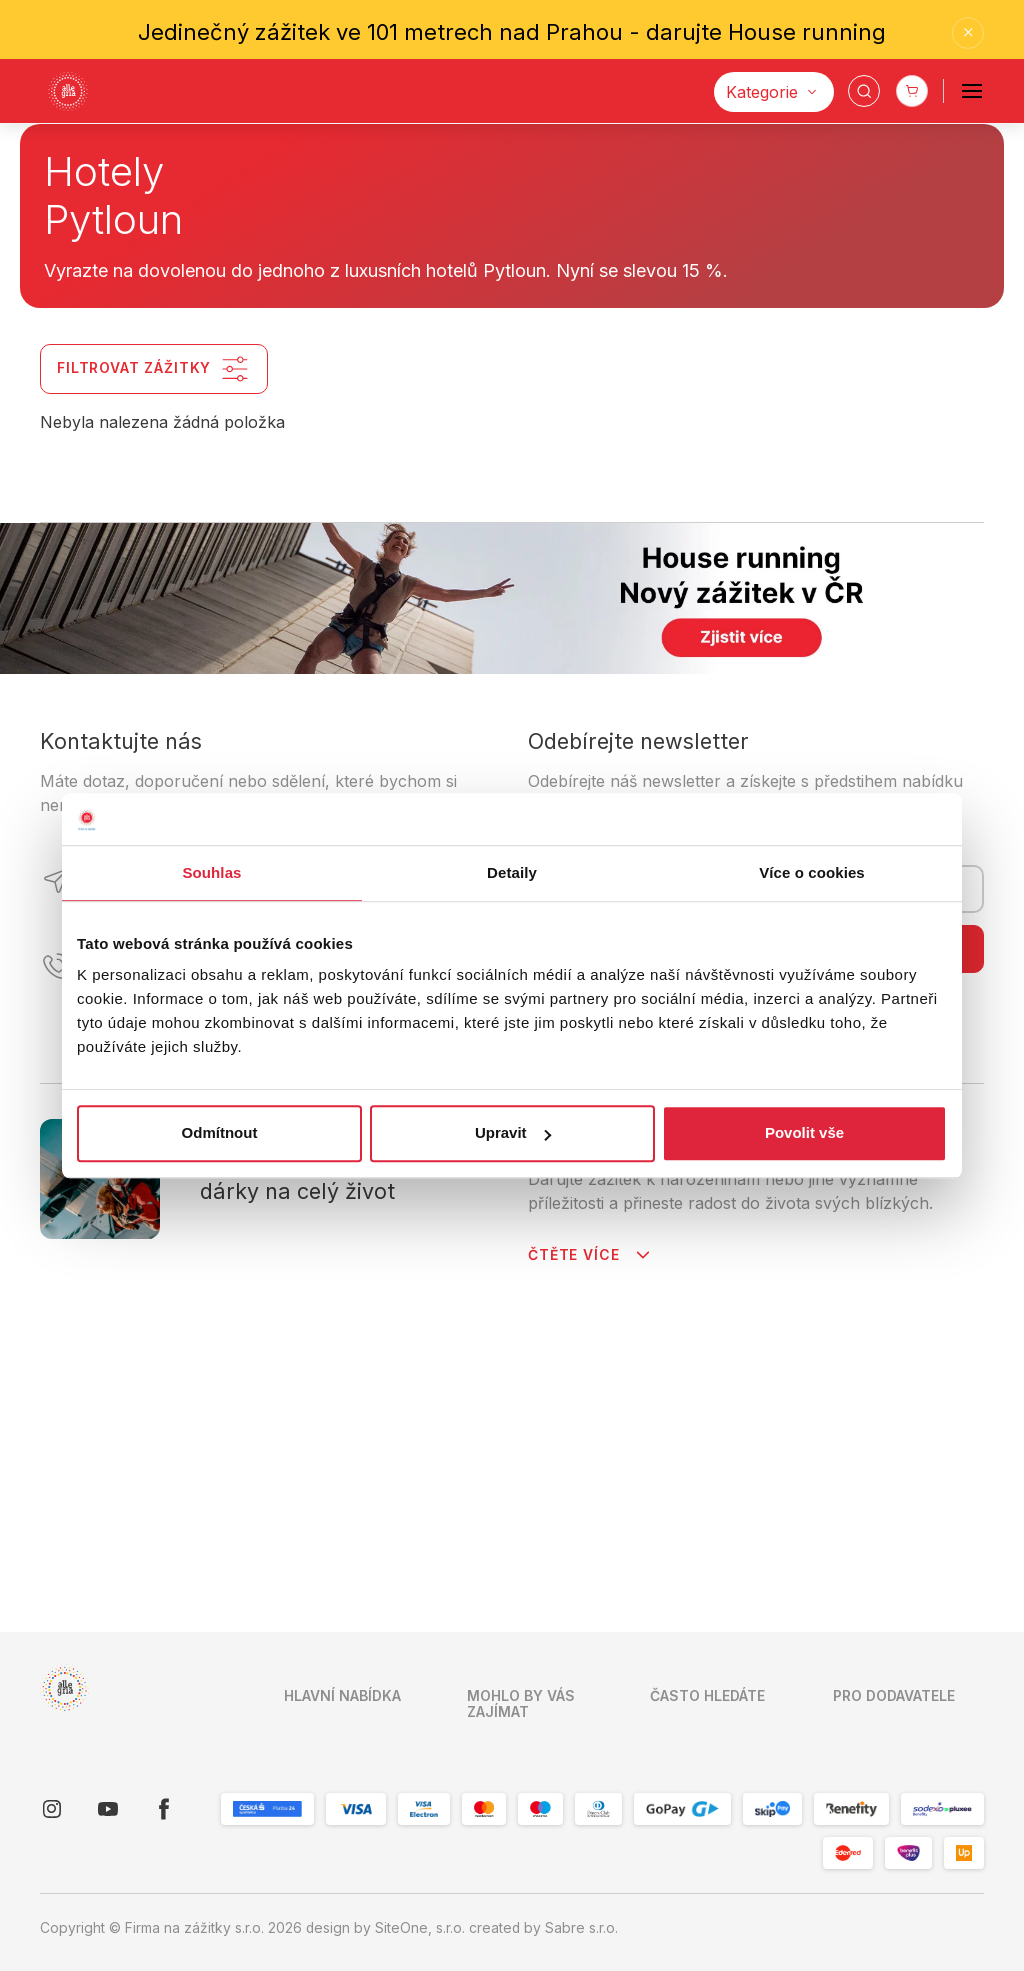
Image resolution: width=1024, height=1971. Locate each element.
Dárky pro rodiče (706, 1571)
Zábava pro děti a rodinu (708, 1675)
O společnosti (329, 1634)
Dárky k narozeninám (720, 1540)
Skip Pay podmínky (530, 1640)
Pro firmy (313, 1603)
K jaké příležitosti (523, 1734)
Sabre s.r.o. (581, 1928)
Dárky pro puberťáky (719, 1477)
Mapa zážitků (328, 1571)
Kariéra (307, 1509)
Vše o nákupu (330, 1540)
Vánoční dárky (697, 1509)
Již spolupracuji (884, 1446)
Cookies (311, 1665)
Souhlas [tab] (211, 872)
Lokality (492, 1672)
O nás (303, 1477)
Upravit (513, 1133)
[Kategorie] (774, 92)
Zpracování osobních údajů (537, 1473)
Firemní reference (526, 1515)
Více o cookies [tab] (812, 872)
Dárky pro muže (703, 1718)
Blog (482, 1578)
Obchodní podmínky (533, 1432)
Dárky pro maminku (713, 1446)
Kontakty (312, 1446)
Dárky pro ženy (701, 1603)
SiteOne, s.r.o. (420, 1928)
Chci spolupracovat (897, 1415)
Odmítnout (220, 1133)
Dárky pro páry (700, 1634)
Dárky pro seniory (709, 1415)
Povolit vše (804, 1133)
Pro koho (497, 1703)
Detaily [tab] (512, 872)
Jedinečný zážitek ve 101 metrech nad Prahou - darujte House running (512, 32)
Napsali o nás (511, 1546)
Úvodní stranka (333, 1415)
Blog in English (514, 1609)
